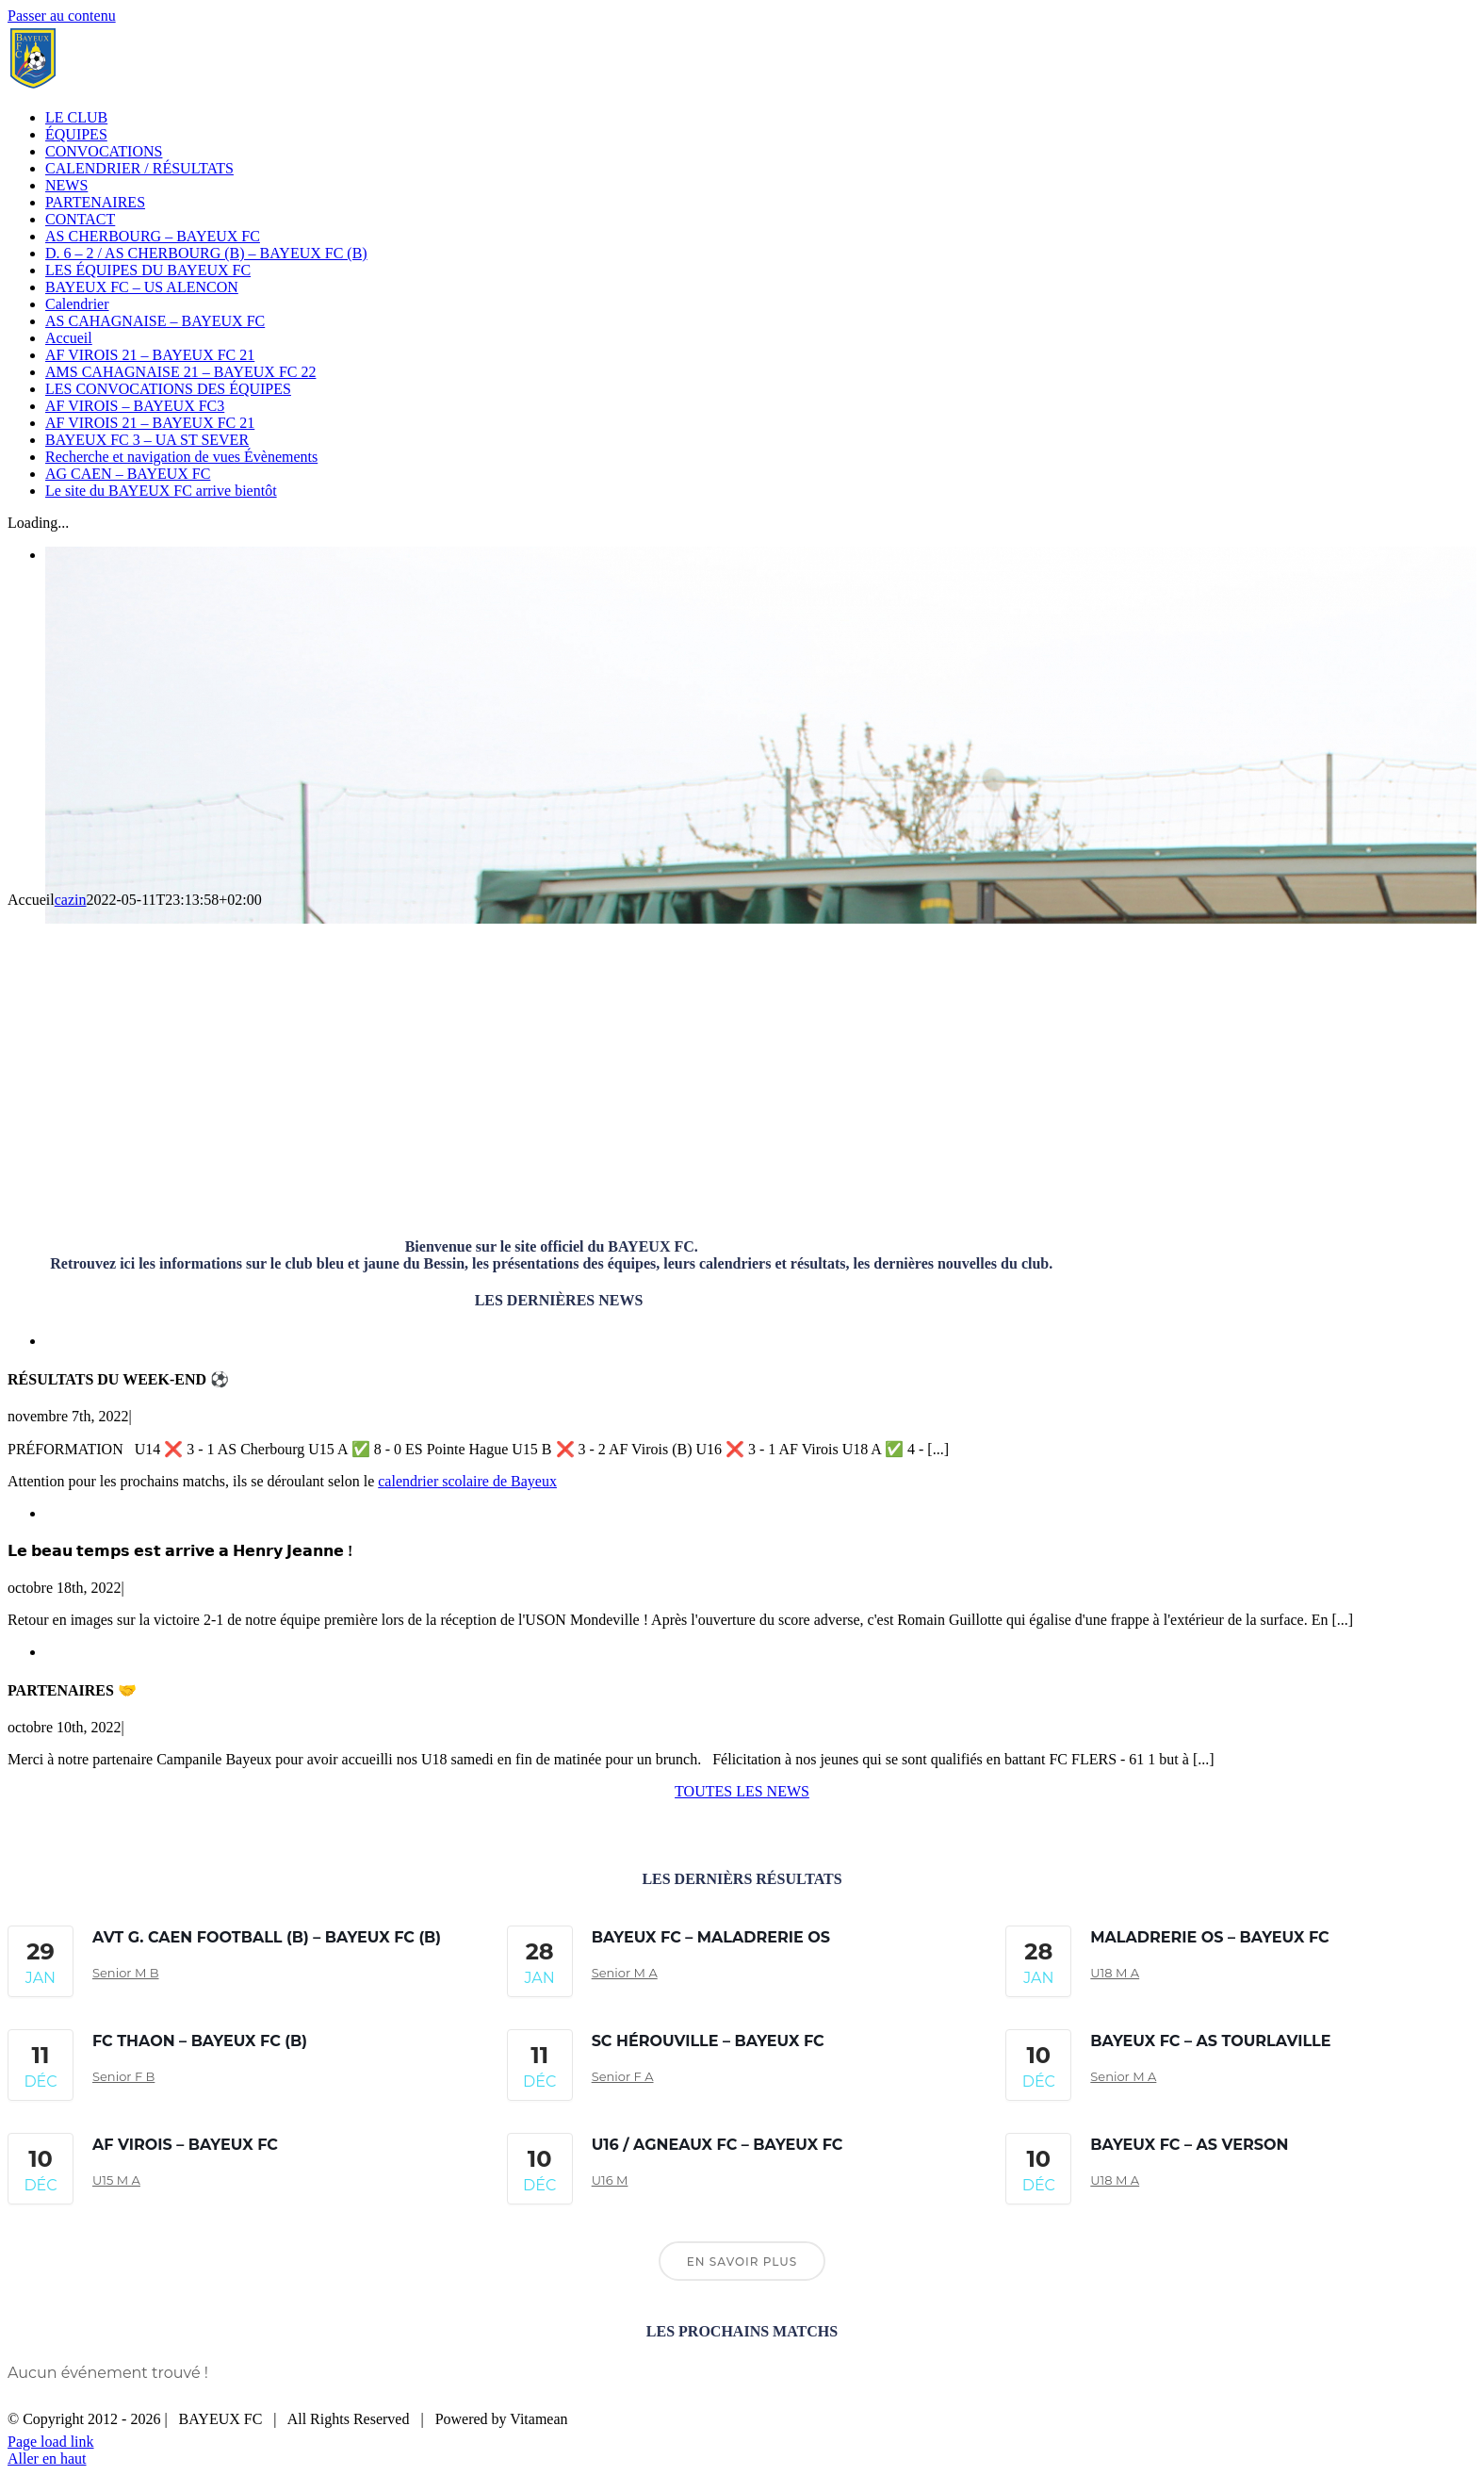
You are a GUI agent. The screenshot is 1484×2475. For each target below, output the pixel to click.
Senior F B (123, 2076)
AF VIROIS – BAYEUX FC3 (134, 406)
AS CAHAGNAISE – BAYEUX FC (155, 321)
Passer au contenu (62, 16)
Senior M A (625, 1972)
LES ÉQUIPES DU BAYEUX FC (148, 270)
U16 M (610, 2180)
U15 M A (116, 2180)
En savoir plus (742, 2261)
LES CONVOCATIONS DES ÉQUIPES (168, 389)
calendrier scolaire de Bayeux (467, 1481)
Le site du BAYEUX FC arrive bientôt (161, 491)
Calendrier (77, 304)
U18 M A (1114, 1972)
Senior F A (623, 2076)
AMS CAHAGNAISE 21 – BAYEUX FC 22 (180, 372)
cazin (71, 900)
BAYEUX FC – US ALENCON (141, 287)
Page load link (51, 2442)
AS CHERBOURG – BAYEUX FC (152, 236)
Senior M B (125, 1972)
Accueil (68, 338)
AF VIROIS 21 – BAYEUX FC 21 (149, 355)
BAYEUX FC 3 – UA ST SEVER (147, 440)
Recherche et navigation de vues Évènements (181, 457)
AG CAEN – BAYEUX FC (127, 474)
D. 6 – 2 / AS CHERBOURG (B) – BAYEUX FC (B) (206, 253)
